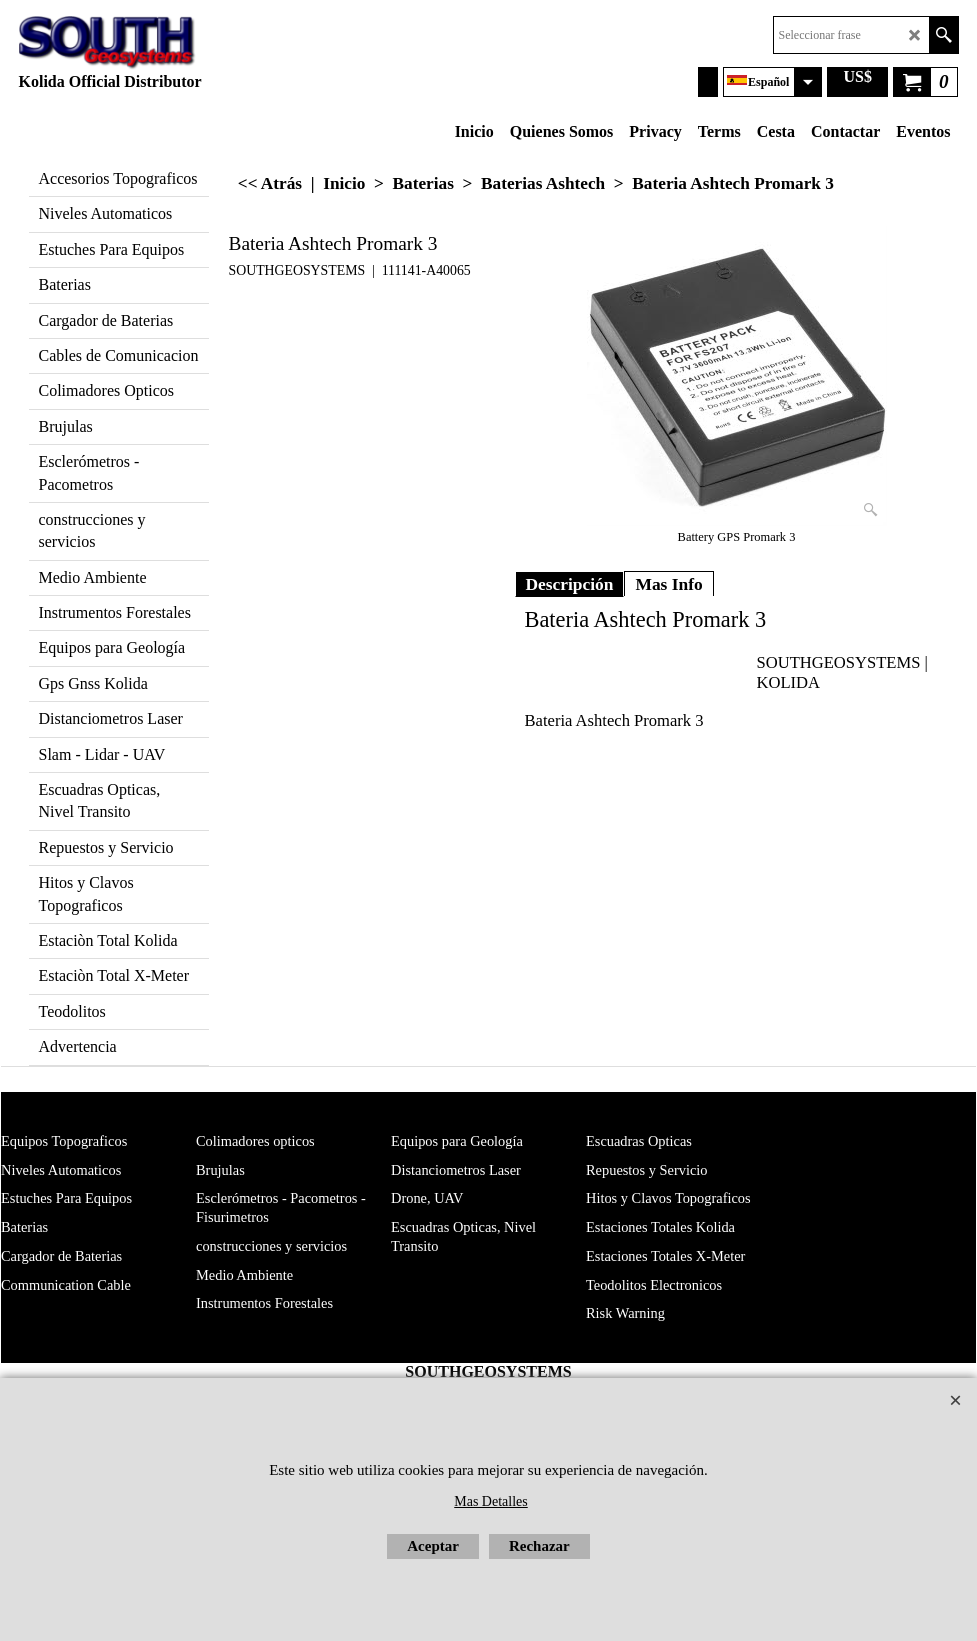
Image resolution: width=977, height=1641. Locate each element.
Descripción (570, 584)
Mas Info (668, 584)
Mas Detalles (490, 1501)
